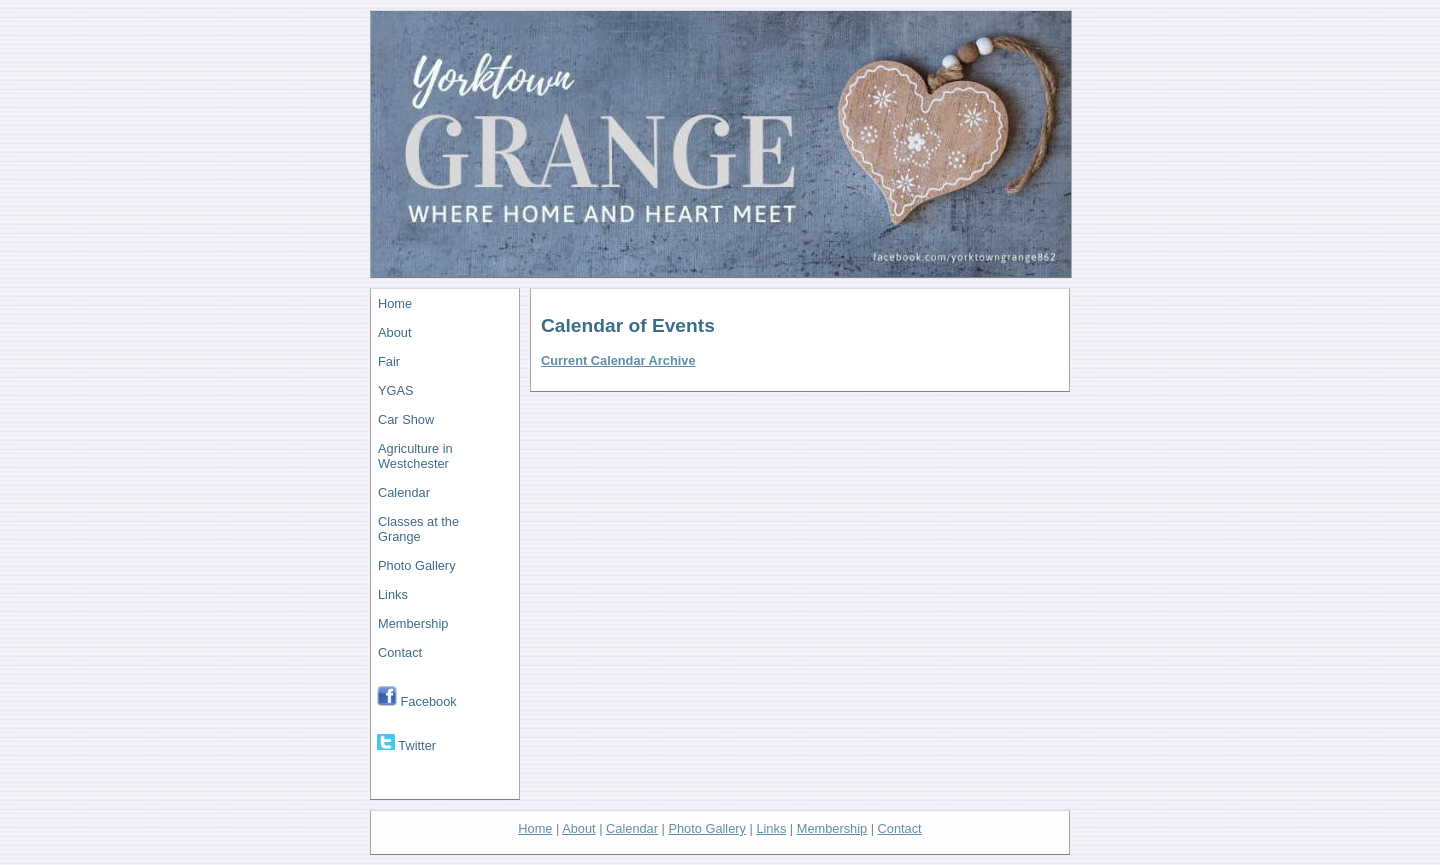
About (394, 332)
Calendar (404, 492)
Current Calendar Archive (618, 360)
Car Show (406, 419)
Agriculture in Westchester (415, 456)
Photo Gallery (417, 565)
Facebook (417, 697)
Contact (400, 652)
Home (395, 303)
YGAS (396, 390)
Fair (389, 361)
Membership (413, 623)
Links (393, 594)
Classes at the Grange (418, 529)
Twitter (406, 743)
